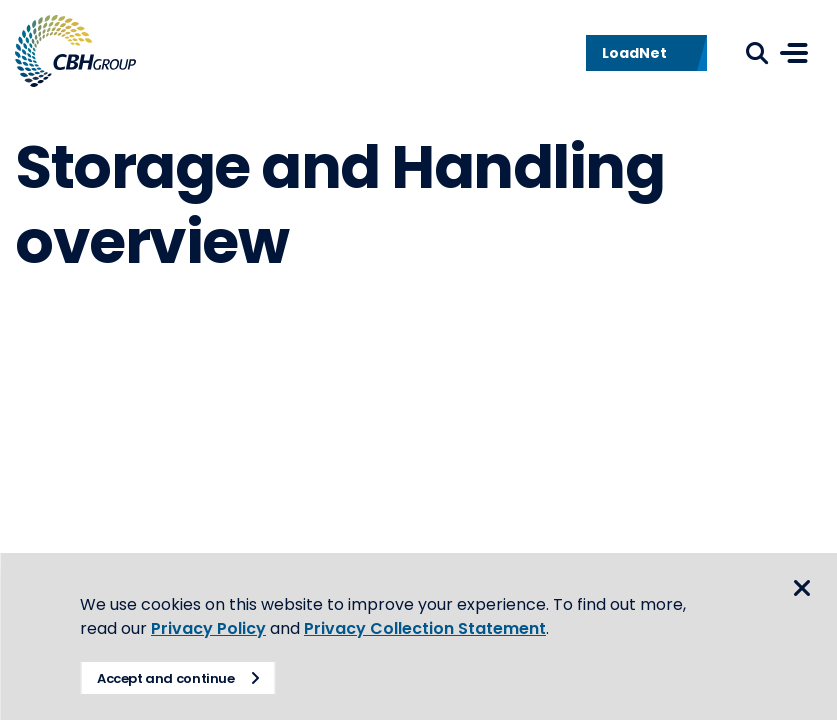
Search (757, 53)
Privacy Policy (208, 628)
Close (802, 588)
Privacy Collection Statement (425, 628)
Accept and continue (166, 678)
